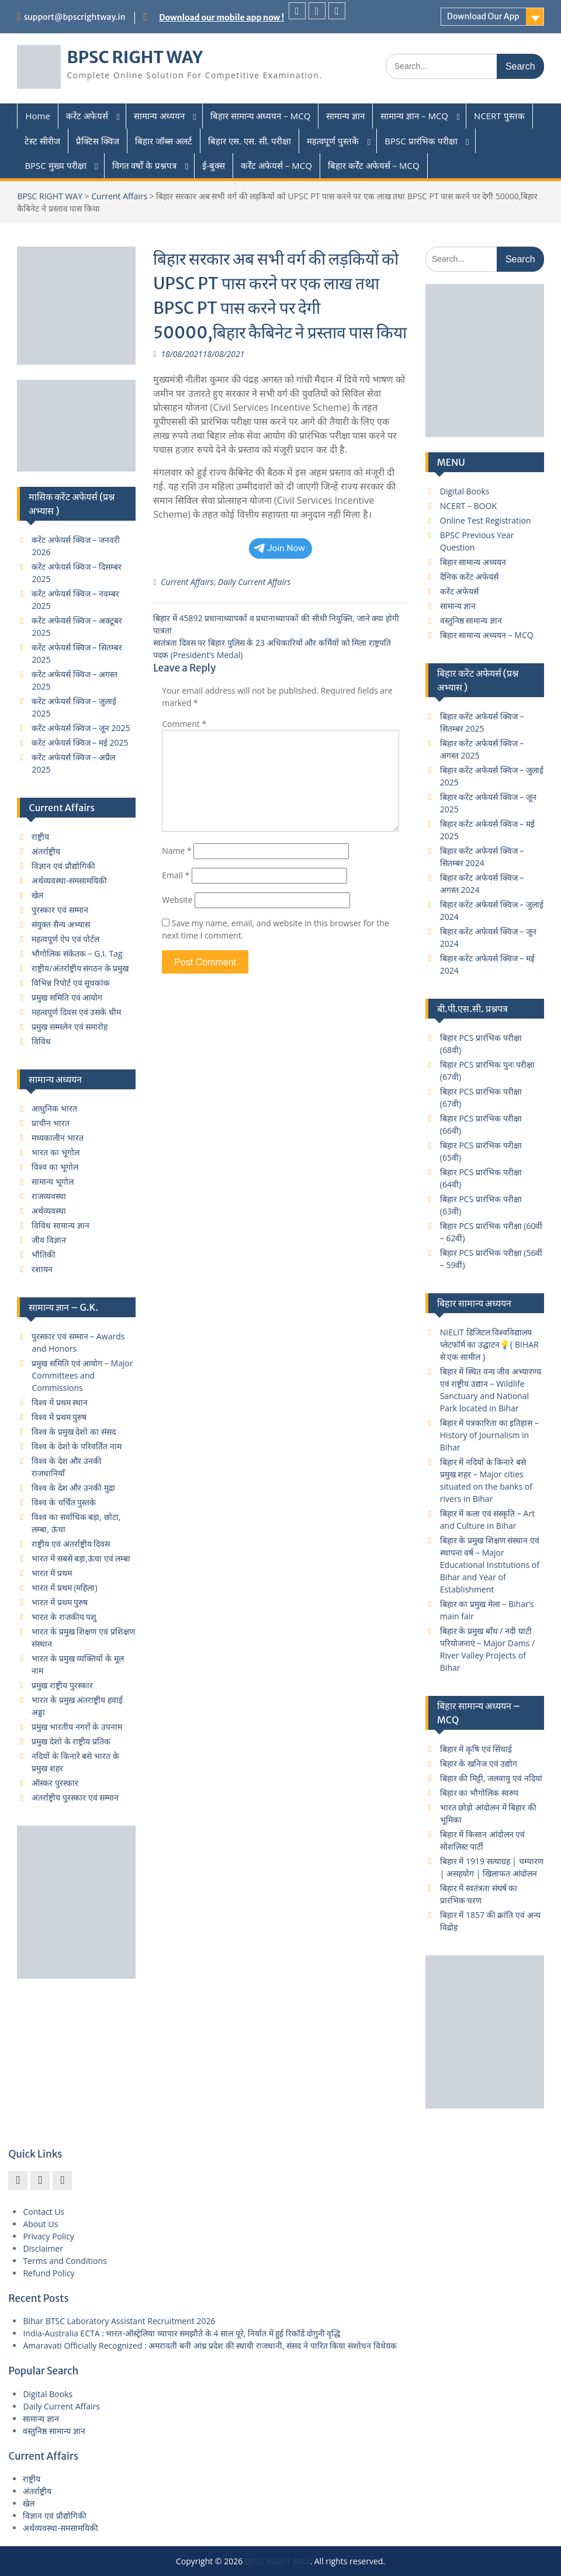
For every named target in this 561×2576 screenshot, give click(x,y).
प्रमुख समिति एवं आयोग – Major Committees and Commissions (82, 1375)
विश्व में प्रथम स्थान (60, 1402)
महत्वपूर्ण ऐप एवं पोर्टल (65, 938)
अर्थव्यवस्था (49, 1210)
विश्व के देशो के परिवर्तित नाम (76, 1446)
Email (175, 875)
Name (177, 850)
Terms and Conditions (64, 2260)
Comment (184, 723)
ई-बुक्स (213, 165)
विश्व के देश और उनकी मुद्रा (73, 1487)
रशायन (42, 1269)
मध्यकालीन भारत (58, 1137)
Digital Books (465, 491)
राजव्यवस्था (49, 1196)
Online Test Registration (485, 520)
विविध (41, 1041)
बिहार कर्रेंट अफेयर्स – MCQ (374, 165)
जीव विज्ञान (49, 1239)
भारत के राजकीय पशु (64, 1616)
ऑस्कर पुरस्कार (55, 1782)
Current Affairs (119, 196)
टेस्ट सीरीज (42, 141)
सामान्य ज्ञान (345, 116)
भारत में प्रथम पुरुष (60, 1602)
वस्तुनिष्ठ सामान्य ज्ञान (471, 620)
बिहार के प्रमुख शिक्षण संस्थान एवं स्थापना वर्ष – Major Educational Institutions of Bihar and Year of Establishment (489, 1565)
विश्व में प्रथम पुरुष (59, 1416)
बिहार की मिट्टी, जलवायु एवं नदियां (491, 1778)
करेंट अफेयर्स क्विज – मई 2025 (80, 742)
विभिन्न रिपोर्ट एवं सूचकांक (71, 982)
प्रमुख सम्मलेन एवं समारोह (70, 1026)
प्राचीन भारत (51, 1122)
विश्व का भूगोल (55, 1166)
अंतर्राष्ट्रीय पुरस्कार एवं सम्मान (75, 1797)
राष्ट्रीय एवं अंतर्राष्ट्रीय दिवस (71, 1543)
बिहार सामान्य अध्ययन (473, 561)
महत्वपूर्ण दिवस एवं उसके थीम (76, 1011)
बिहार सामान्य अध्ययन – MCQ (260, 116)
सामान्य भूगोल (53, 1181)
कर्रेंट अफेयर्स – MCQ (276, 165)
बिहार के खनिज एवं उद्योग (479, 1763)
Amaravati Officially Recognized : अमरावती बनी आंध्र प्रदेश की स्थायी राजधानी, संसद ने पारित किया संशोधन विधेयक (209, 2345)
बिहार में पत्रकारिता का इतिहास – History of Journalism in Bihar (489, 1435)
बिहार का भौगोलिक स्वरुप (479, 1792)
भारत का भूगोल (55, 1152)
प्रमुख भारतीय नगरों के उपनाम (77, 1726)
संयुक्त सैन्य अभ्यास (60, 924)
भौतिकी (44, 1254)
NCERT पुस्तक (499, 116)
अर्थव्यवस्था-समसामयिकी (69, 880)
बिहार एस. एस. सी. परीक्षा (249, 141)
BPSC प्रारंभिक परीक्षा (421, 141)
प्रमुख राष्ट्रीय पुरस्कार (62, 1685)
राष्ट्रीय (40, 836)
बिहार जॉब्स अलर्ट (163, 141)
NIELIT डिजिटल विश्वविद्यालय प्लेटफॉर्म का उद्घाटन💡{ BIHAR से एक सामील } (489, 1344)
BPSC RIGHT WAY (135, 57)
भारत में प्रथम (51, 1572)
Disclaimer (43, 2248)
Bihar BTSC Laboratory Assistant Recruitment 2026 (119, 2320)
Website (177, 899)
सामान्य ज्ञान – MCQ (414, 116)
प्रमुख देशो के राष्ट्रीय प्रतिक (71, 1741)
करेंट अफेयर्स (87, 116)
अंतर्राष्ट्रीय (46, 851)
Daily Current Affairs (254, 581)
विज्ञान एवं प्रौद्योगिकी (63, 865)
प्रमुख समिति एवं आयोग (67, 997)
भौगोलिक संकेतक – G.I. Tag (77, 953)
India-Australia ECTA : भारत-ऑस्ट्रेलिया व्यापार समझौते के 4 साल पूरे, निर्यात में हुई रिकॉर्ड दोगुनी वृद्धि (181, 2333)
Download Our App (483, 16)
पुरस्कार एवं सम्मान (60, 909)
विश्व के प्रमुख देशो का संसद (73, 1431)
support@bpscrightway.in (75, 17)
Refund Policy (48, 2273)
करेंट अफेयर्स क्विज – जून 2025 (81, 727)
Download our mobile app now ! (221, 17)
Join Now (279, 548)
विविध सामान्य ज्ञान (60, 1225)
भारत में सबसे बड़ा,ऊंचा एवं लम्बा (81, 1558)
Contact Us (43, 2211)
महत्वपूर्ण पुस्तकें (333, 141)
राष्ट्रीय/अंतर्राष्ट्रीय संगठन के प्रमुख (80, 968)
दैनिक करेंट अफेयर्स (469, 576)
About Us (40, 2223)
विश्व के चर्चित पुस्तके (64, 1502)
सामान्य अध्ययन (159, 116)
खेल (37, 895)
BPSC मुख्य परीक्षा (55, 165)
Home (37, 116)
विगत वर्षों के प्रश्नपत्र (144, 165)
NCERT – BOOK (468, 505)
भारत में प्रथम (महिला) (64, 1587)
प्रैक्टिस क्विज (97, 141)
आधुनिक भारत (54, 1108)
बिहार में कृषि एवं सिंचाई (476, 1748)
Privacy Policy (48, 2236)
